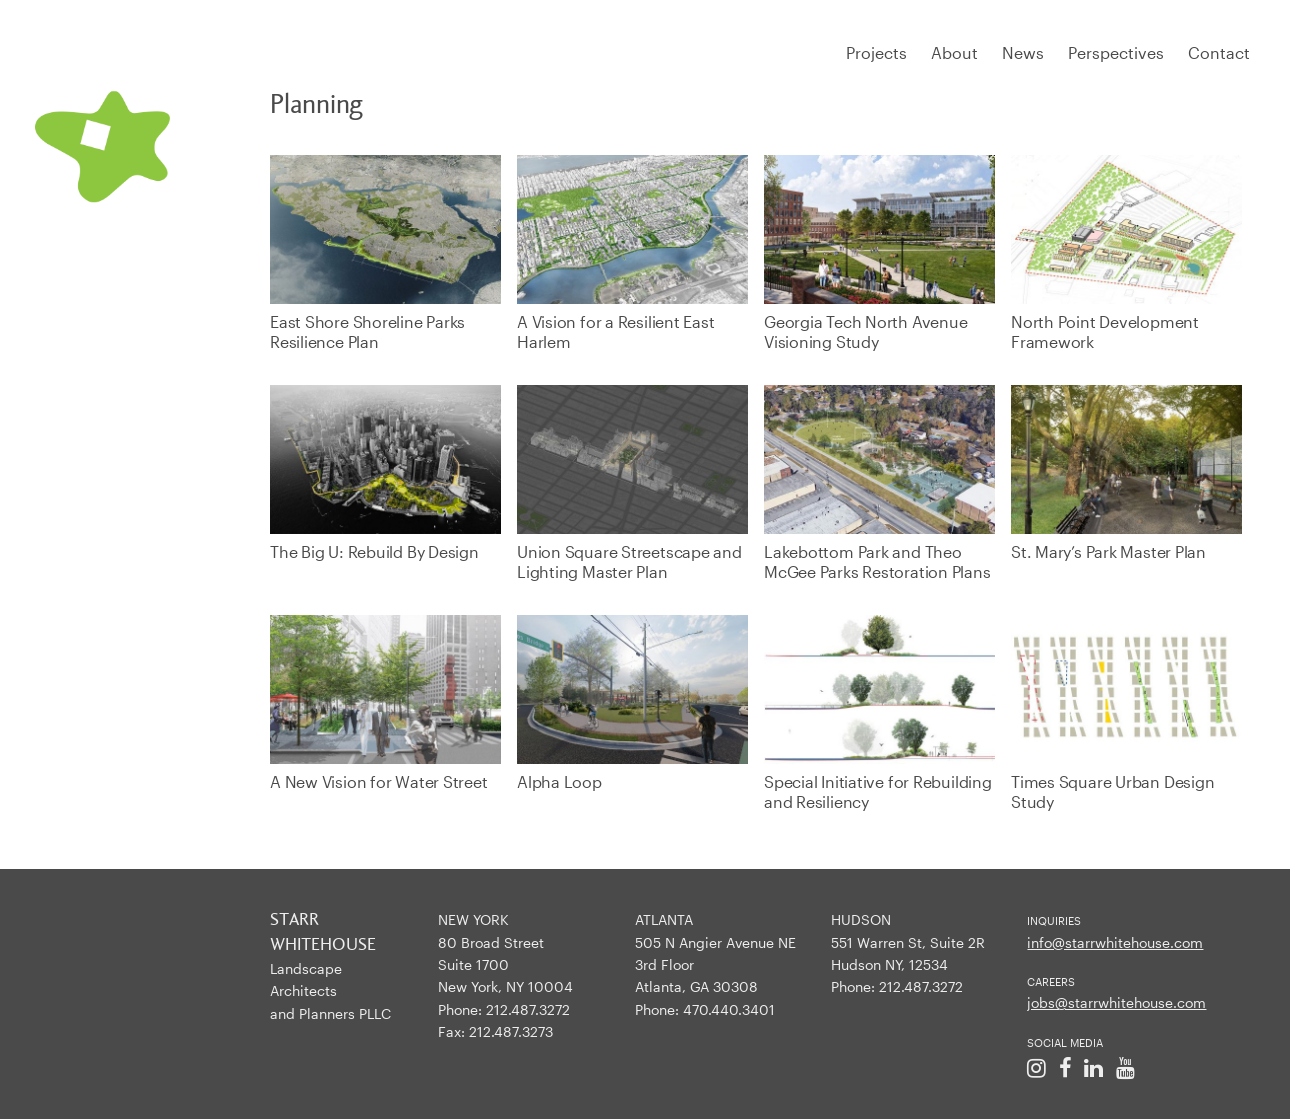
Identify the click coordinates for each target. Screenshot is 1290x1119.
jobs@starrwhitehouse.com (1116, 1002)
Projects (876, 52)
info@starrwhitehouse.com (1115, 942)
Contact (1219, 52)
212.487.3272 (528, 1009)
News (1023, 52)
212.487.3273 (511, 1031)
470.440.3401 (729, 1009)
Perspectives (1116, 52)
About (954, 52)
